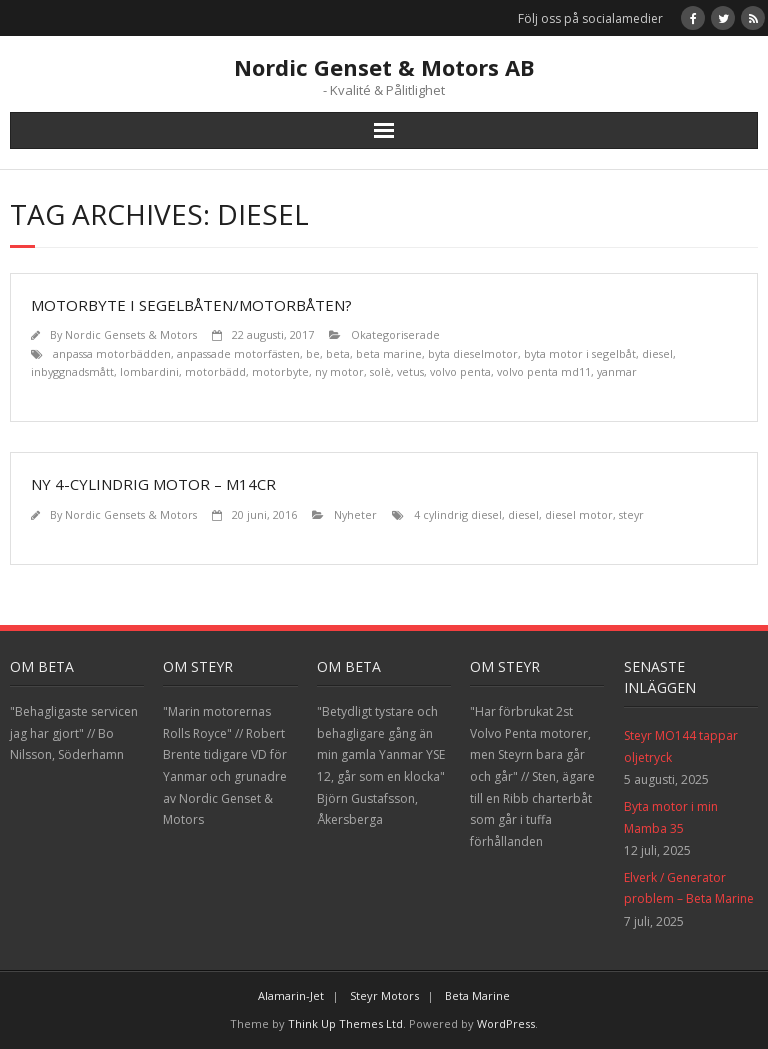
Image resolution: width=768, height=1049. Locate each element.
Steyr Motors (384, 995)
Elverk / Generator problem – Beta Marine (689, 888)
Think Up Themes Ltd (345, 1023)
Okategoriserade (395, 334)
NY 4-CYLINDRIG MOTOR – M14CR (153, 484)
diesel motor (579, 514)
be (313, 353)
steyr (631, 514)
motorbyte (280, 371)
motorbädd (215, 371)
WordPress (506, 1023)
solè (380, 371)
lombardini (149, 371)
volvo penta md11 (544, 371)
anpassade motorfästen (238, 353)
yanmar (617, 371)
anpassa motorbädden (112, 353)
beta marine (389, 353)
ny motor (339, 371)
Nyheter (355, 514)
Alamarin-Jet (291, 995)
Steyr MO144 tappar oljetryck (681, 746)
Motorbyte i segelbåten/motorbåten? (191, 305)
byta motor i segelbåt (580, 353)
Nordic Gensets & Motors (131, 334)
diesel (657, 353)
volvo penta (460, 371)
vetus (410, 371)
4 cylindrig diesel (458, 514)
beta (338, 353)
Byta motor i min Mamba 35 (671, 817)
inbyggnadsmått (72, 371)
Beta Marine (477, 995)
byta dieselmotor (473, 353)
